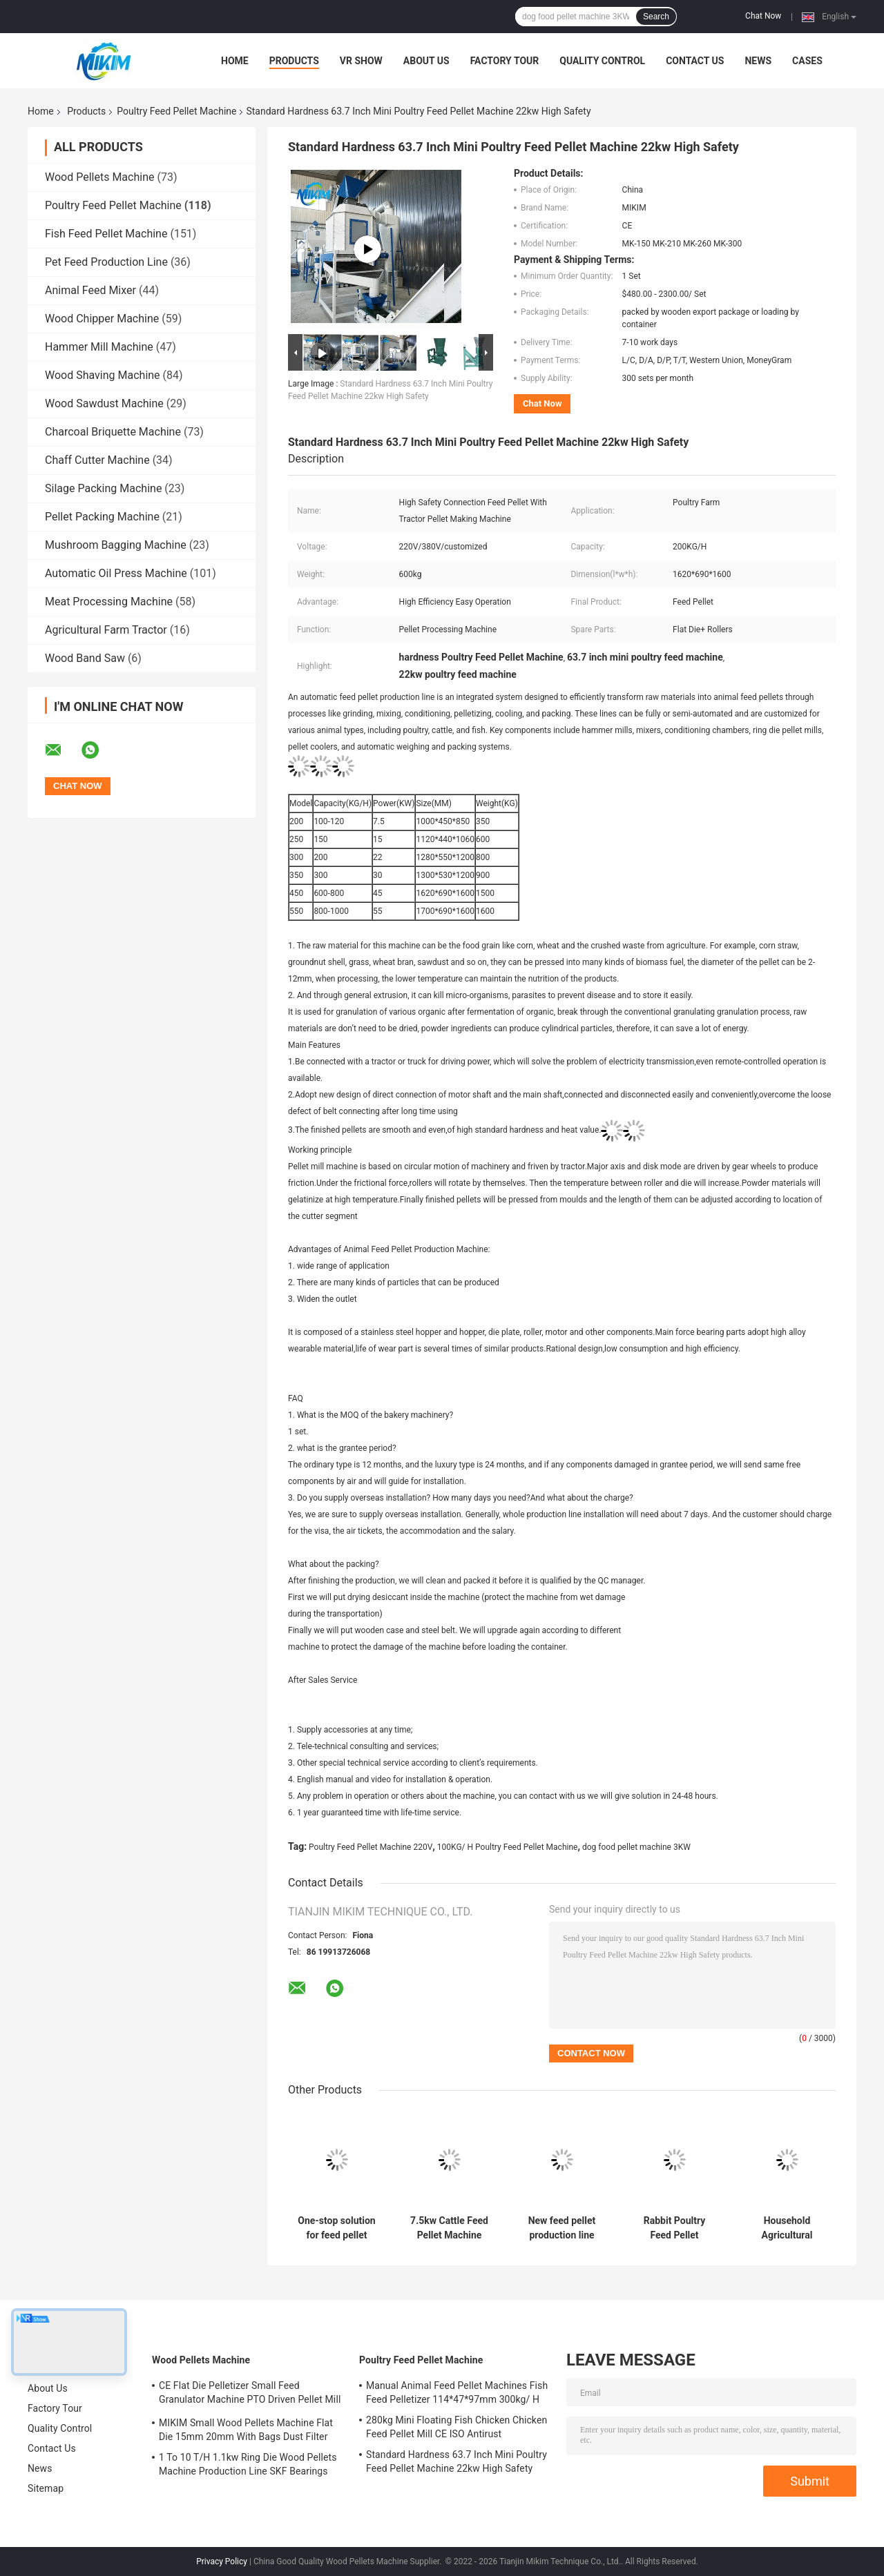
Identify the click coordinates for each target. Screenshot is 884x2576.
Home (235, 60)
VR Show (361, 60)
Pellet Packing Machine (102, 516)
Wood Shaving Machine (102, 375)
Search (656, 16)
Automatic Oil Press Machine (116, 573)
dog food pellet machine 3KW (636, 1847)
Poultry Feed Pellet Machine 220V (370, 1847)
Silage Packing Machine (103, 488)
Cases (807, 60)
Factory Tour (504, 60)
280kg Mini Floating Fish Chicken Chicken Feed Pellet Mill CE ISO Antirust (456, 2426)
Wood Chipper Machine (102, 318)
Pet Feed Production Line (106, 262)
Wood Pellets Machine (99, 177)
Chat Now (763, 16)
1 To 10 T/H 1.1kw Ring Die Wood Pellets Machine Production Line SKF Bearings (247, 2464)
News (757, 60)
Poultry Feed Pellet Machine (176, 111)
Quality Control (602, 60)
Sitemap (46, 2488)
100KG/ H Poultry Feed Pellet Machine (507, 1847)
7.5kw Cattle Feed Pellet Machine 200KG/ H (449, 2228)
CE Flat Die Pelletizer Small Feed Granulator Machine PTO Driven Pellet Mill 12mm (249, 2394)
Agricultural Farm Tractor (106, 629)
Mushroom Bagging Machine (115, 545)
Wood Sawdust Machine (104, 403)
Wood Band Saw (85, 658)
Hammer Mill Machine (99, 346)
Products (294, 60)
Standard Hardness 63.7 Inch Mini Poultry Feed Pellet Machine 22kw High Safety (456, 2461)
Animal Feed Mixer (90, 290)
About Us (426, 60)
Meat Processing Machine (109, 601)
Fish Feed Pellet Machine (106, 233)
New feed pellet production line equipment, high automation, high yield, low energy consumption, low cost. (561, 2228)
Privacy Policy (221, 2561)
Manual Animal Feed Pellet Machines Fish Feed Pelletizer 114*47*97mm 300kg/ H (457, 2392)
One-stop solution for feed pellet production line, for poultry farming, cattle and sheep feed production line (337, 2228)
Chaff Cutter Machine (97, 460)
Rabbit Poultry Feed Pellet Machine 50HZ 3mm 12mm (675, 2228)
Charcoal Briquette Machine (113, 431)
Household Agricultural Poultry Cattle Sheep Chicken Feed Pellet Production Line (787, 2228)
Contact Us (695, 60)
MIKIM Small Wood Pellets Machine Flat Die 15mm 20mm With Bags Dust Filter (246, 2429)
